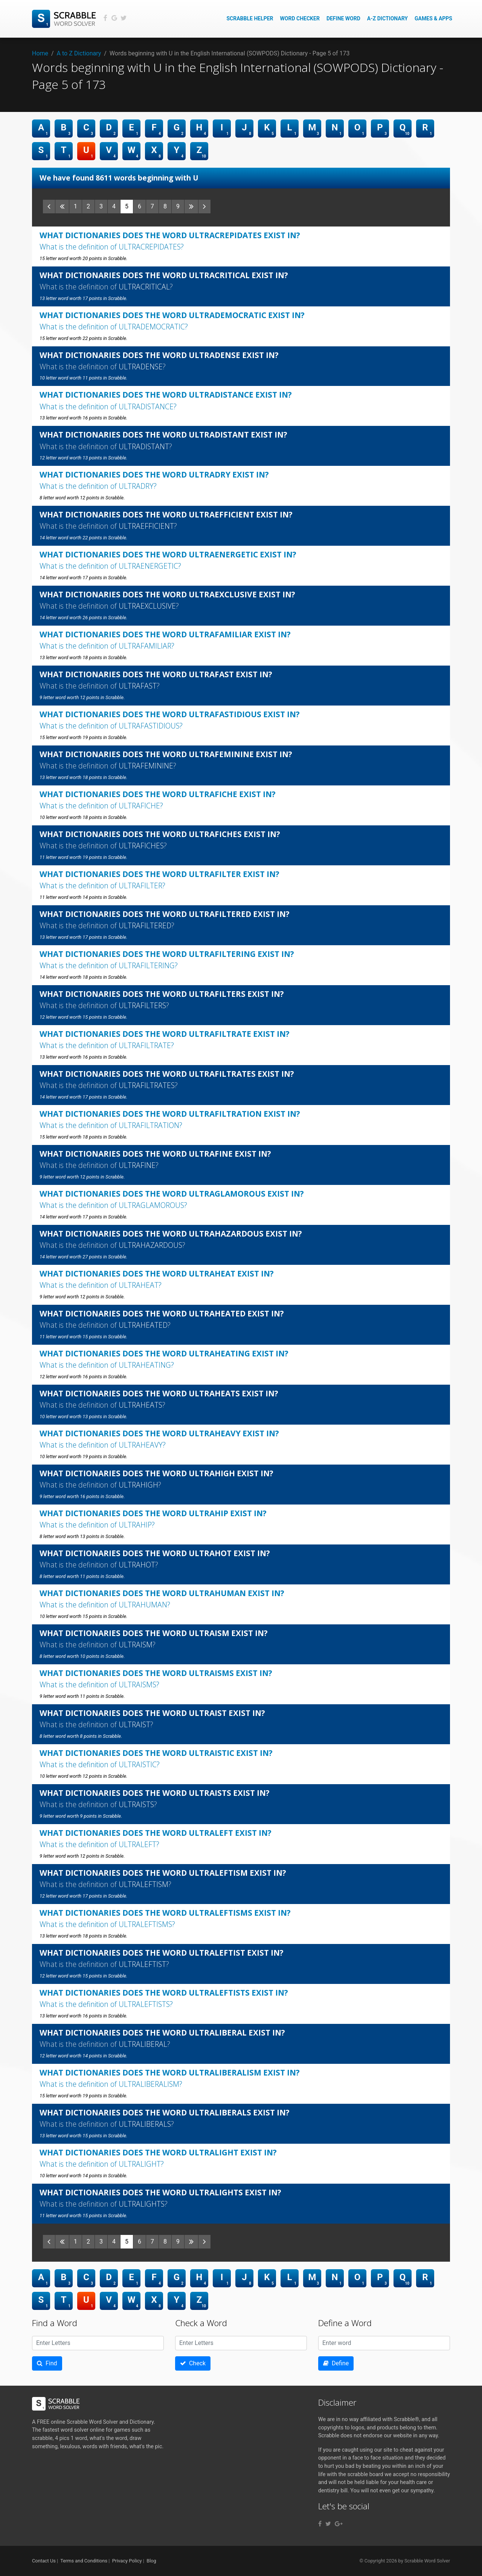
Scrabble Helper (249, 18)
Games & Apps (433, 18)
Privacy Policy (127, 2561)
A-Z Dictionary (387, 18)
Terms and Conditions (83, 2561)
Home (40, 53)
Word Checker (300, 18)
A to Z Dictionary (79, 53)
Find (47, 2363)
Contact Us (44, 2561)
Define (336, 2363)
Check (193, 2363)
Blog (151, 2561)
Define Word (343, 18)
